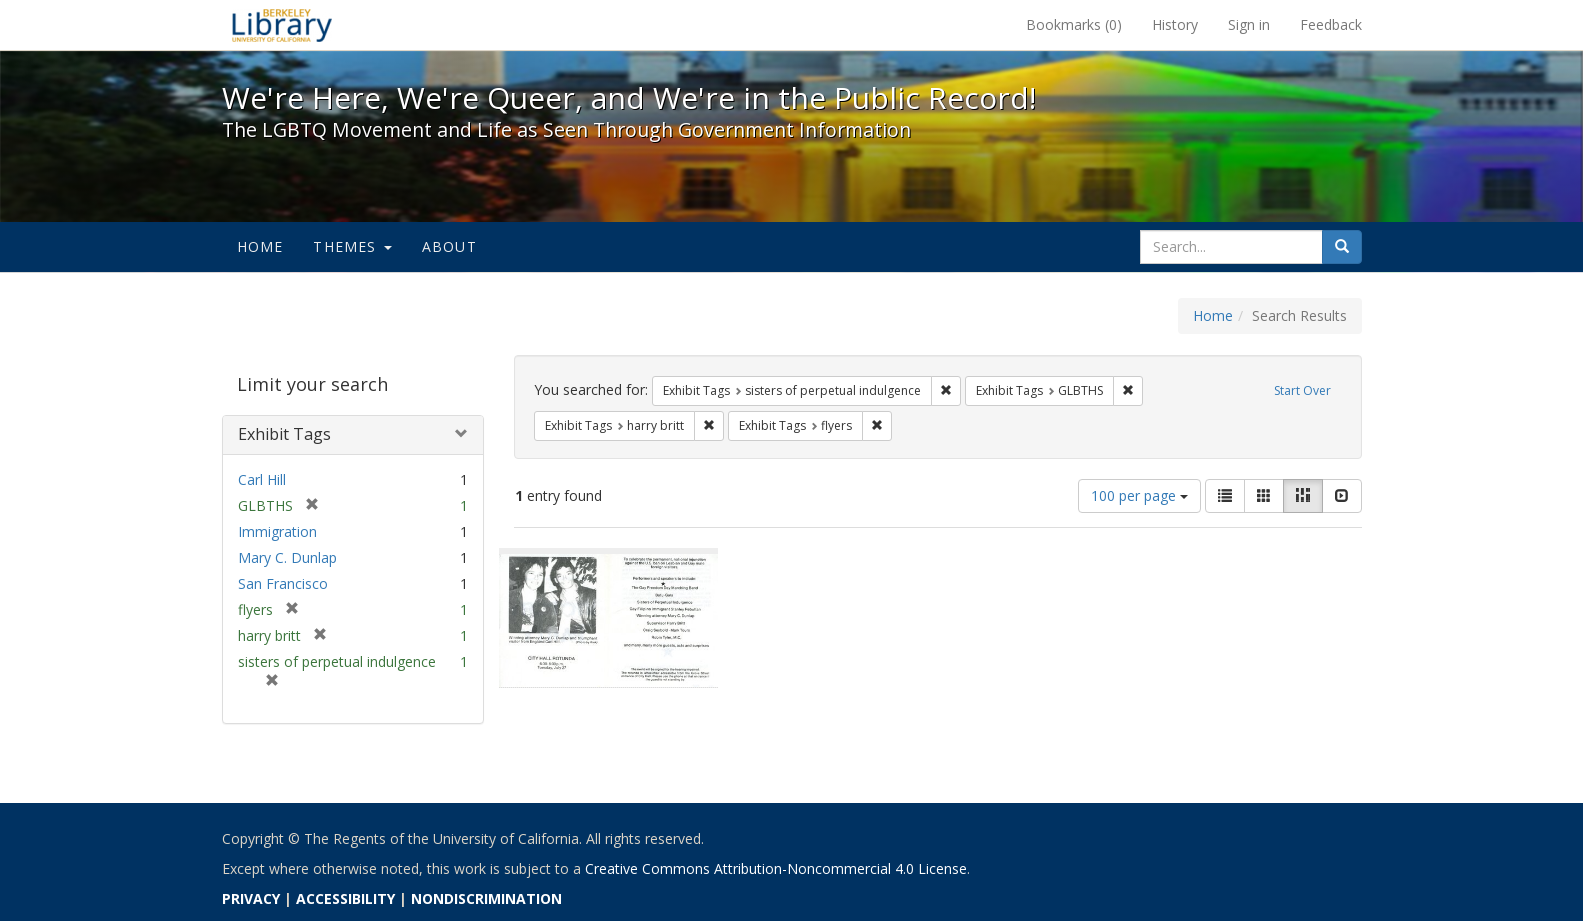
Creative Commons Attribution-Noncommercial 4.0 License (776, 868)
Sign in (1249, 24)
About (449, 246)
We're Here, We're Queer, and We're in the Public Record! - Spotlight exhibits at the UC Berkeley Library (282, 25)
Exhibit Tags (284, 434)
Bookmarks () (1074, 24)
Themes (352, 246)
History (1175, 24)
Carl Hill (262, 479)
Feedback (1331, 24)
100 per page (1139, 495)
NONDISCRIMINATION (486, 898)
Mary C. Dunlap (287, 557)
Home (260, 246)
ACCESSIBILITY (345, 898)
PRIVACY (251, 898)
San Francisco (283, 583)
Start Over (1302, 390)
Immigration (277, 531)
